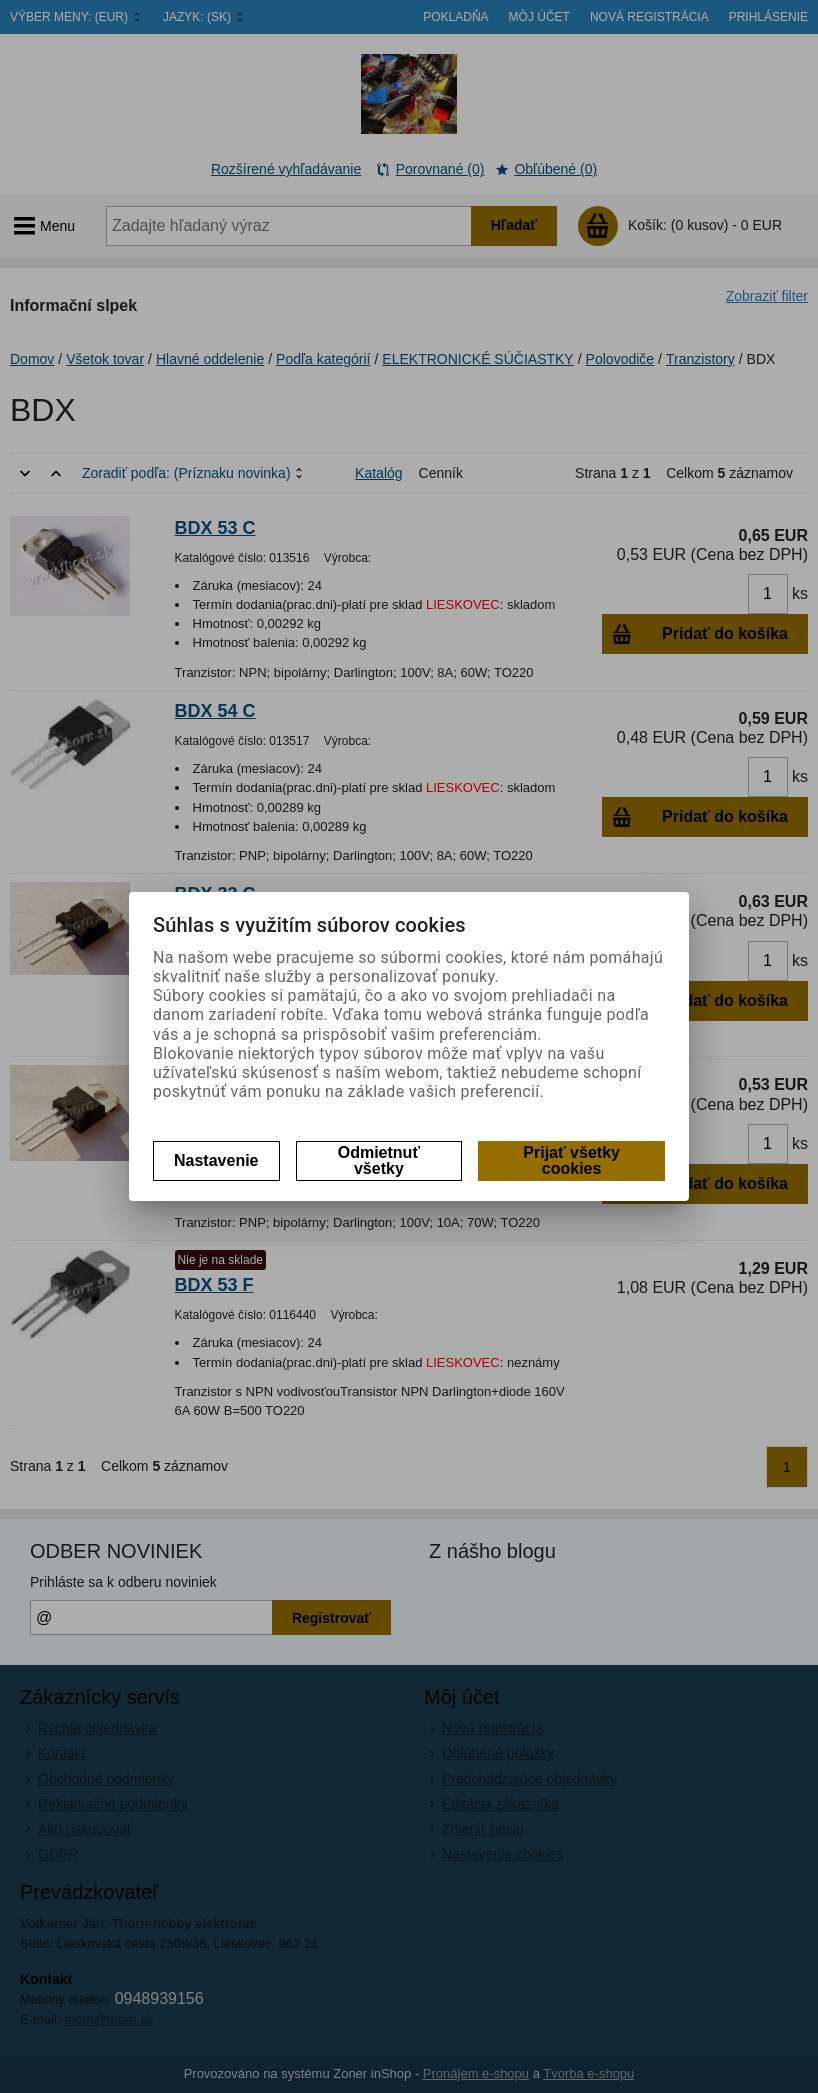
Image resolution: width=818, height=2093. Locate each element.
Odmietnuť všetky (379, 1160)
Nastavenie (216, 1160)
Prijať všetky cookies (571, 1160)
